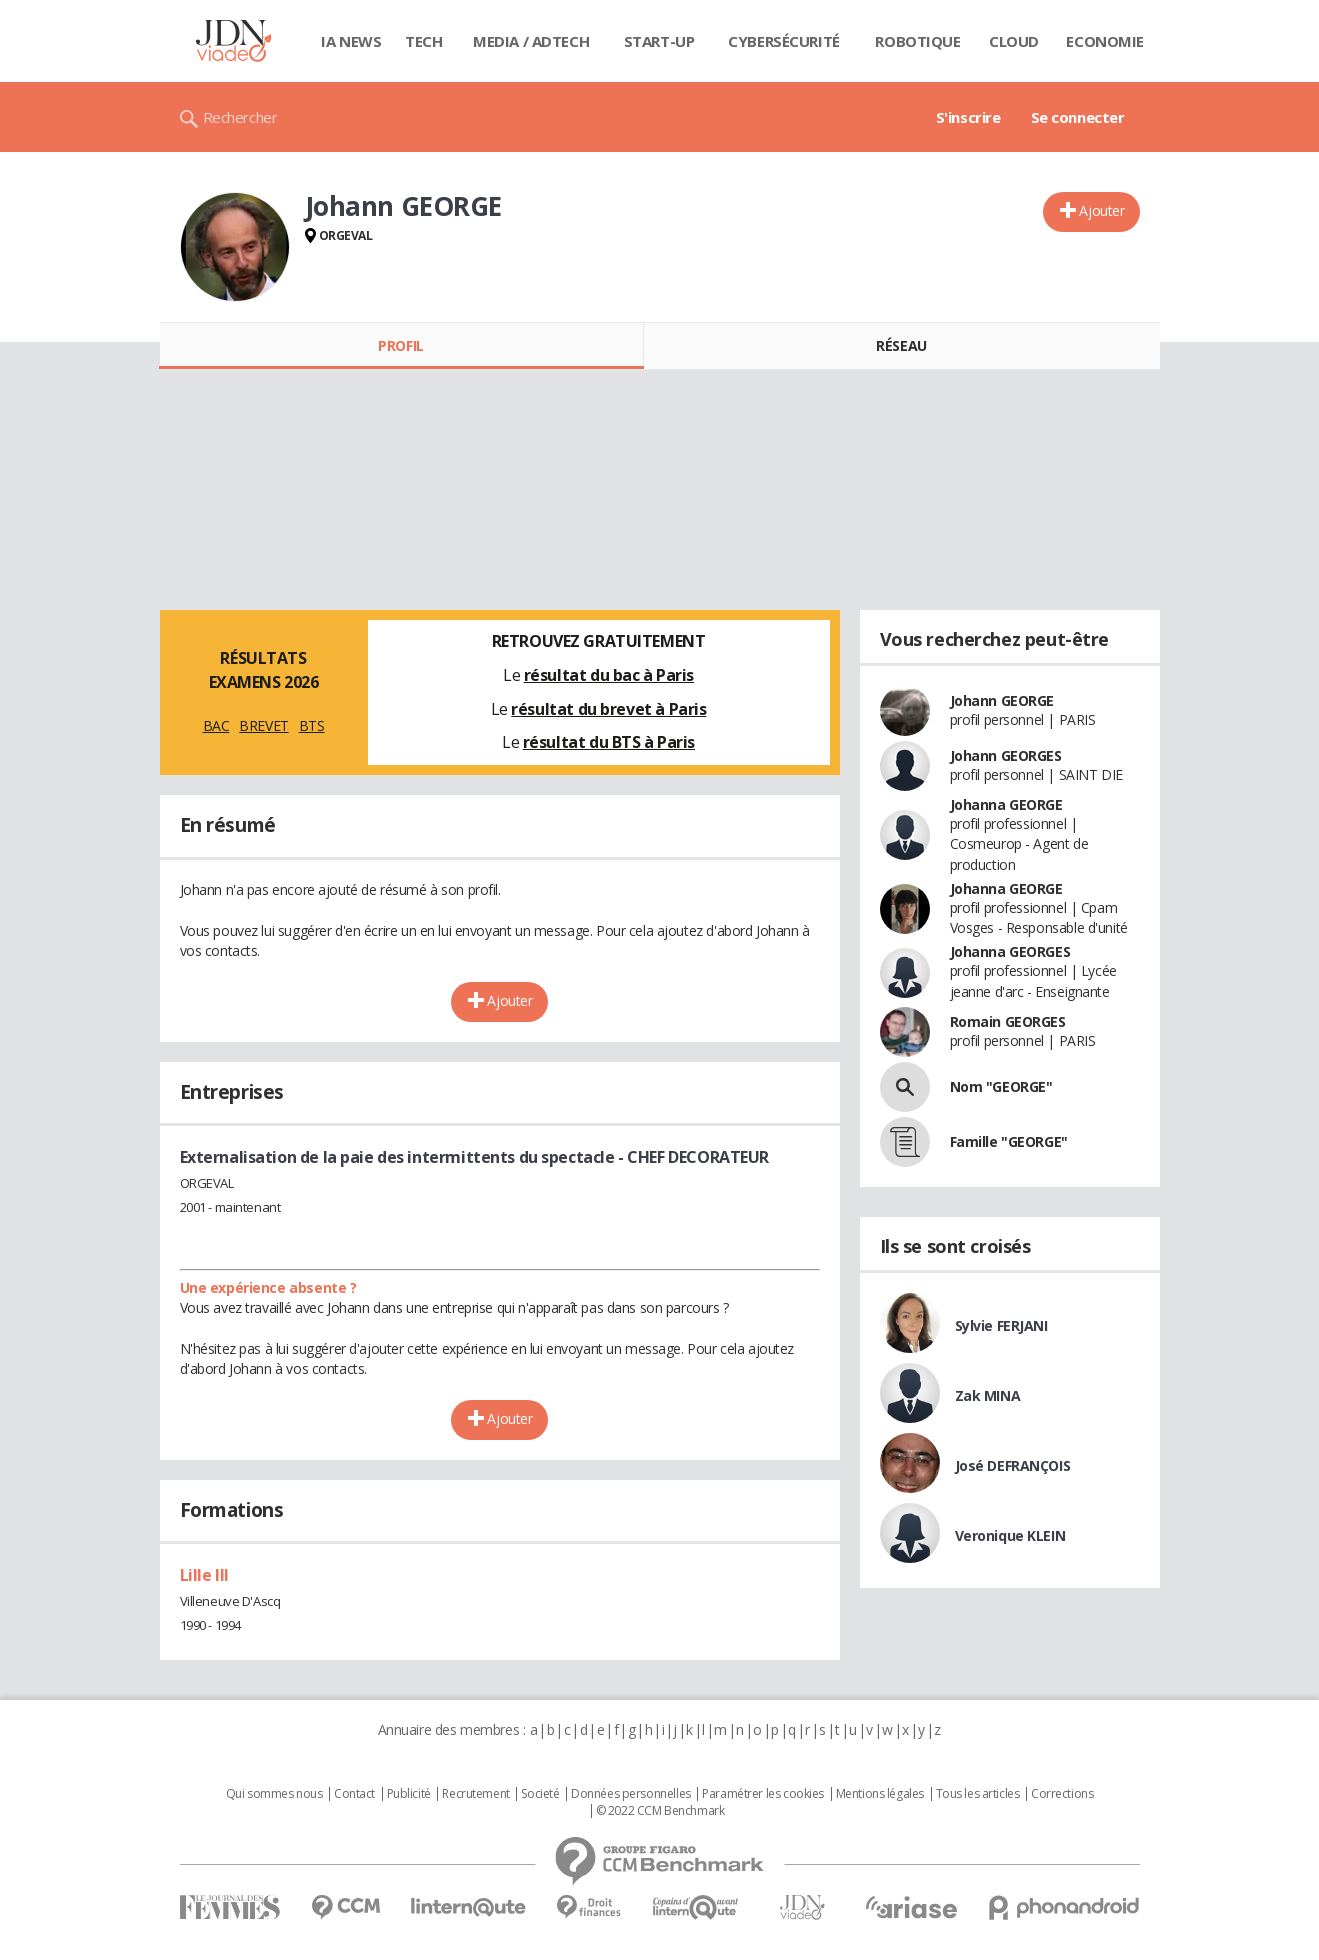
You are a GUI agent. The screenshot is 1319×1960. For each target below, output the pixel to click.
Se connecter (1078, 117)
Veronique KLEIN (1010, 1535)
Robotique (917, 41)
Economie (1105, 41)
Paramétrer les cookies (763, 1794)
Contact (354, 1794)
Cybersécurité (784, 41)
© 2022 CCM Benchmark (660, 1811)
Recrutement (475, 1794)
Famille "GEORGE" (1009, 1141)
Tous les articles (978, 1794)
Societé (540, 1794)
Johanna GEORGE (1006, 804)
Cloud (1014, 41)
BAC (216, 725)
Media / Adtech (531, 41)
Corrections (1062, 1794)
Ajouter (1101, 210)
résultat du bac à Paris (609, 675)
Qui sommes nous (274, 1794)
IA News (351, 41)
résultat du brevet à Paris (608, 709)
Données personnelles (631, 1794)
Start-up (659, 41)
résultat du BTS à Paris (609, 742)
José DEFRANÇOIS (1013, 1465)
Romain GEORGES (1008, 1021)
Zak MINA (988, 1395)
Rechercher (240, 117)
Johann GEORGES (1006, 755)
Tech (423, 41)
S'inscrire (968, 117)
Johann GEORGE (1002, 700)
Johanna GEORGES (1010, 951)
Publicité (409, 1794)
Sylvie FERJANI (1001, 1325)
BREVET (263, 725)
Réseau (901, 345)
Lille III (204, 1575)
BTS (312, 725)
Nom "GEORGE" (1001, 1086)
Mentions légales (880, 1794)
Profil (400, 345)
